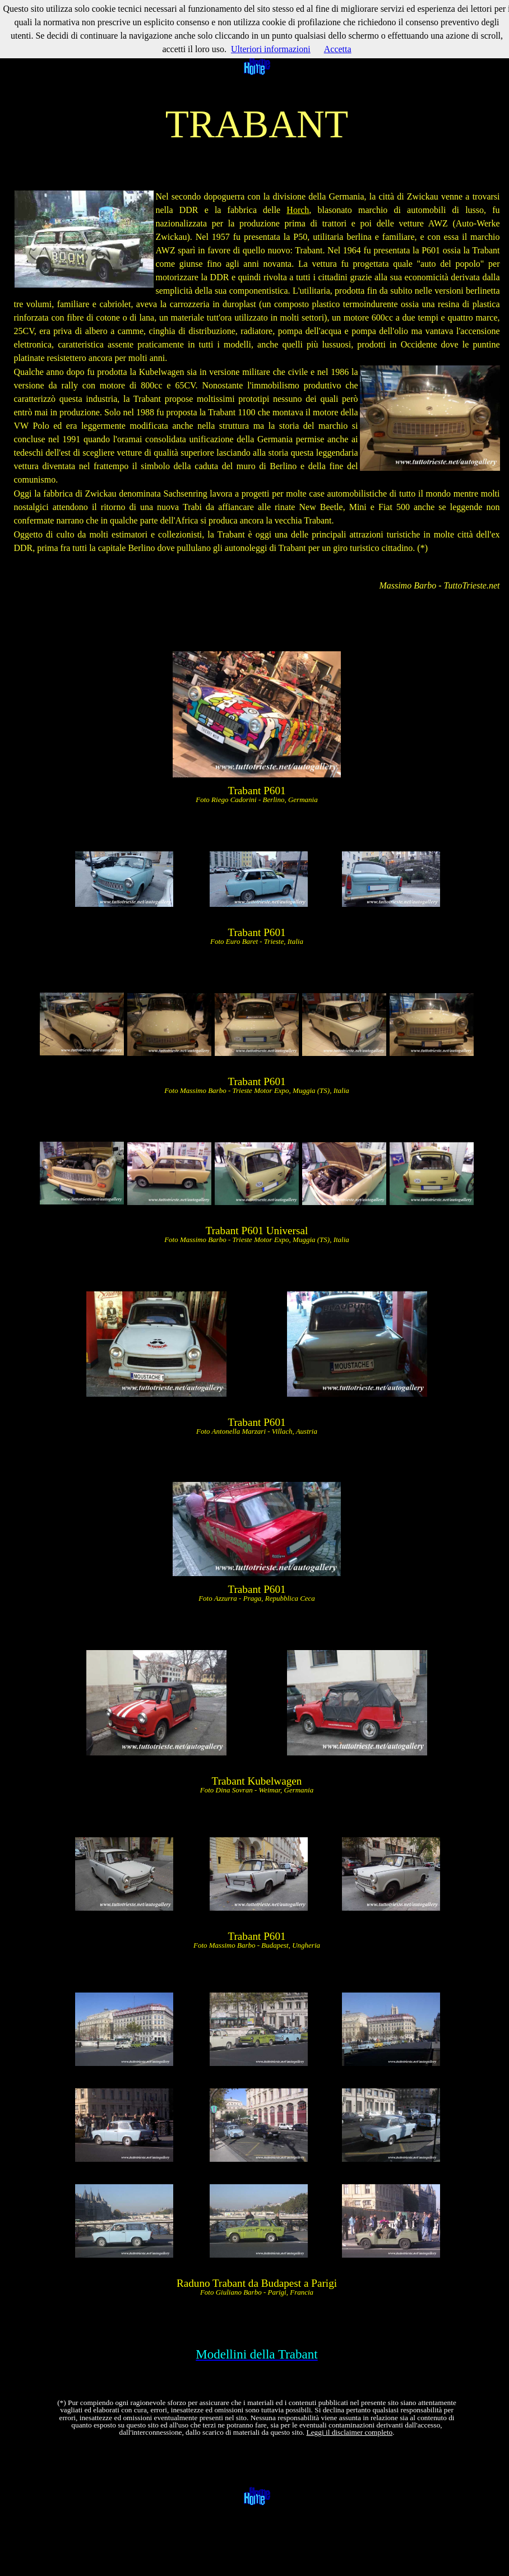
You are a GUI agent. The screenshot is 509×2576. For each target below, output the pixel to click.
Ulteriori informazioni (271, 49)
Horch (297, 210)
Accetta (337, 49)
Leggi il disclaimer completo (350, 2432)
